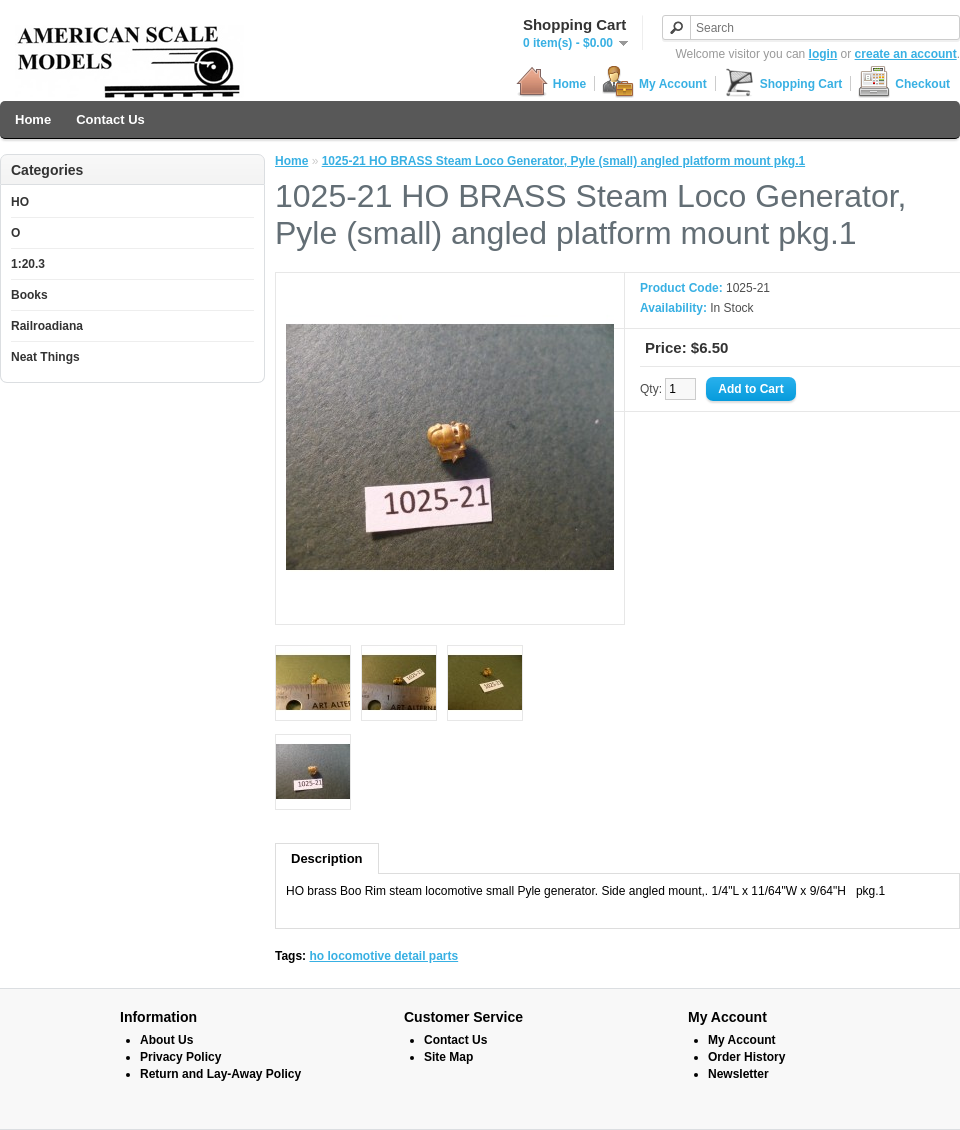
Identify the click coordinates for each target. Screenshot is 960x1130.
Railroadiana (47, 326)
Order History (746, 1057)
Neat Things (45, 357)
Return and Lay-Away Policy (220, 1074)
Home (551, 83)
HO (20, 202)
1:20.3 (28, 264)
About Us (166, 1040)
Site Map (448, 1057)
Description (327, 858)
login (823, 54)
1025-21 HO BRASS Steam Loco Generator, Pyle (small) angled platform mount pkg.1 (563, 161)
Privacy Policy (180, 1057)
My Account (654, 83)
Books (29, 295)
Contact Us (110, 119)
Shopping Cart (783, 83)
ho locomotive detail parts (383, 956)
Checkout (904, 83)
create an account (906, 54)
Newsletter (738, 1074)
